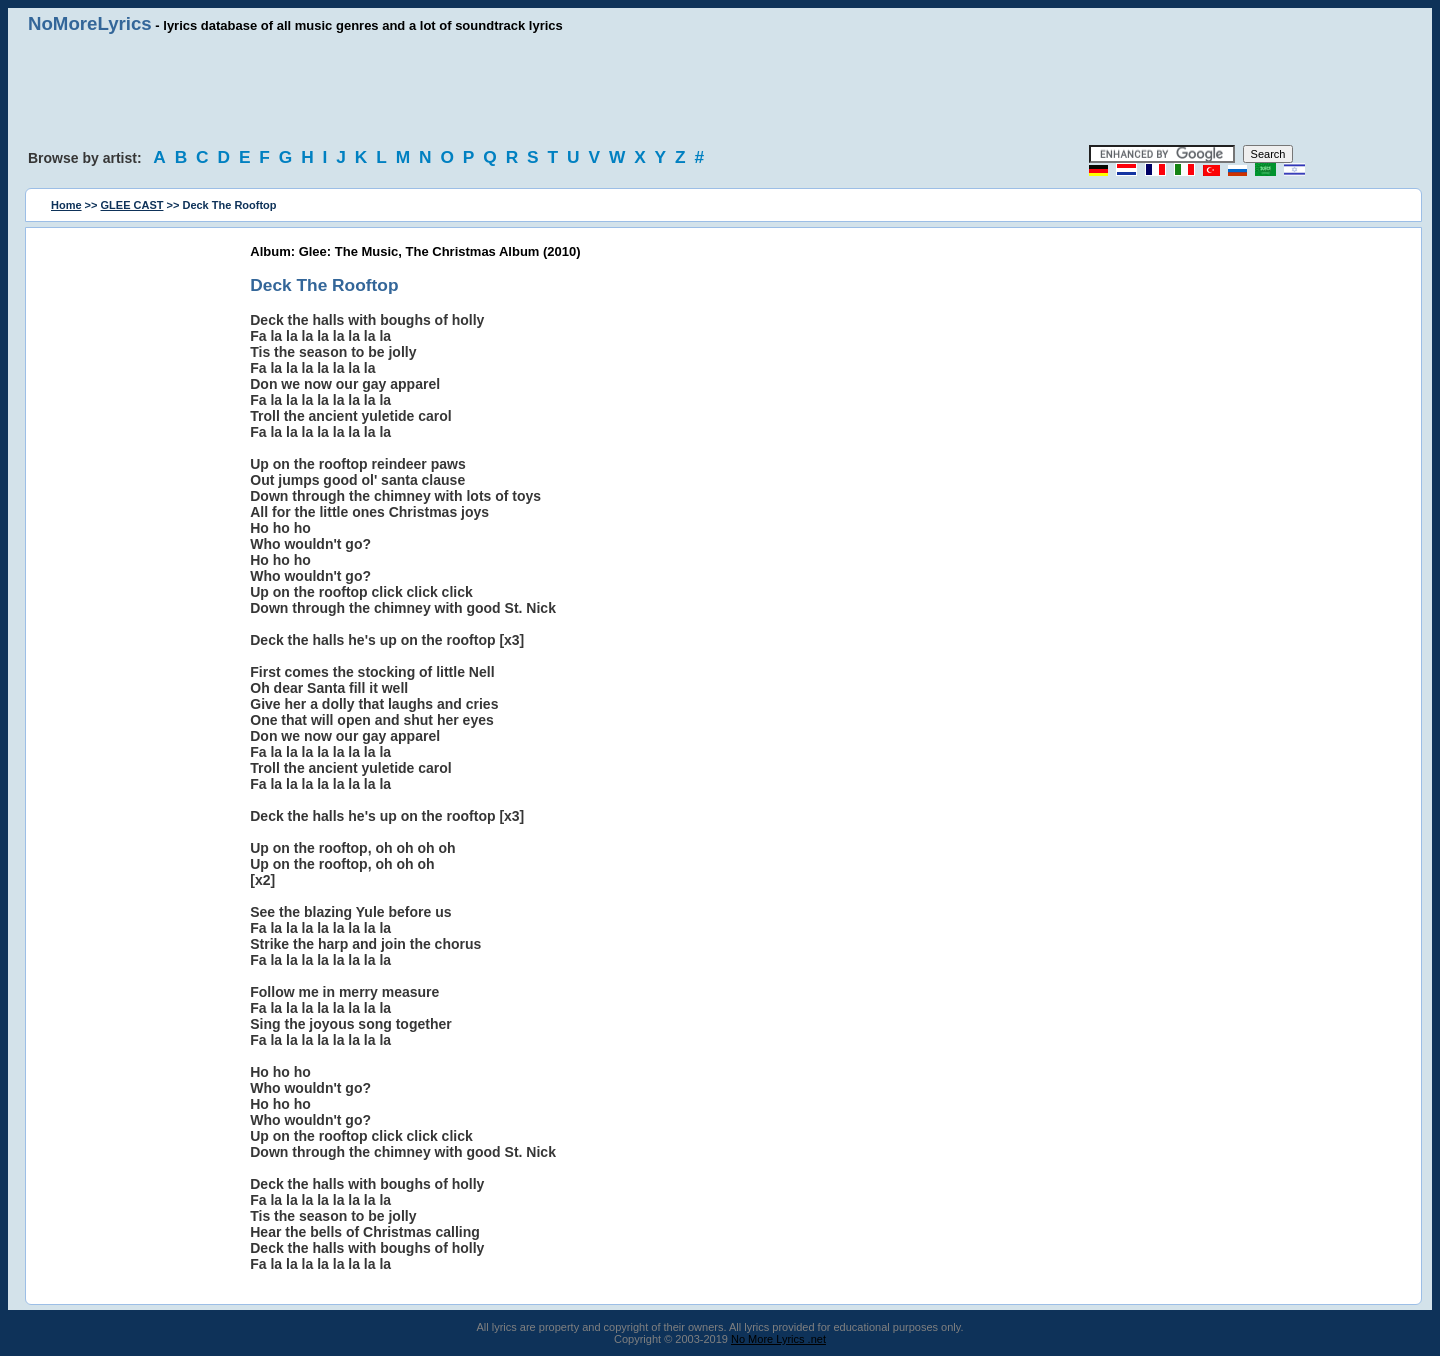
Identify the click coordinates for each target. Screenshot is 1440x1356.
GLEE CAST (132, 205)
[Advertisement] (720, 90)
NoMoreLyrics (90, 23)
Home (66, 205)
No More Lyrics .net (778, 1339)
